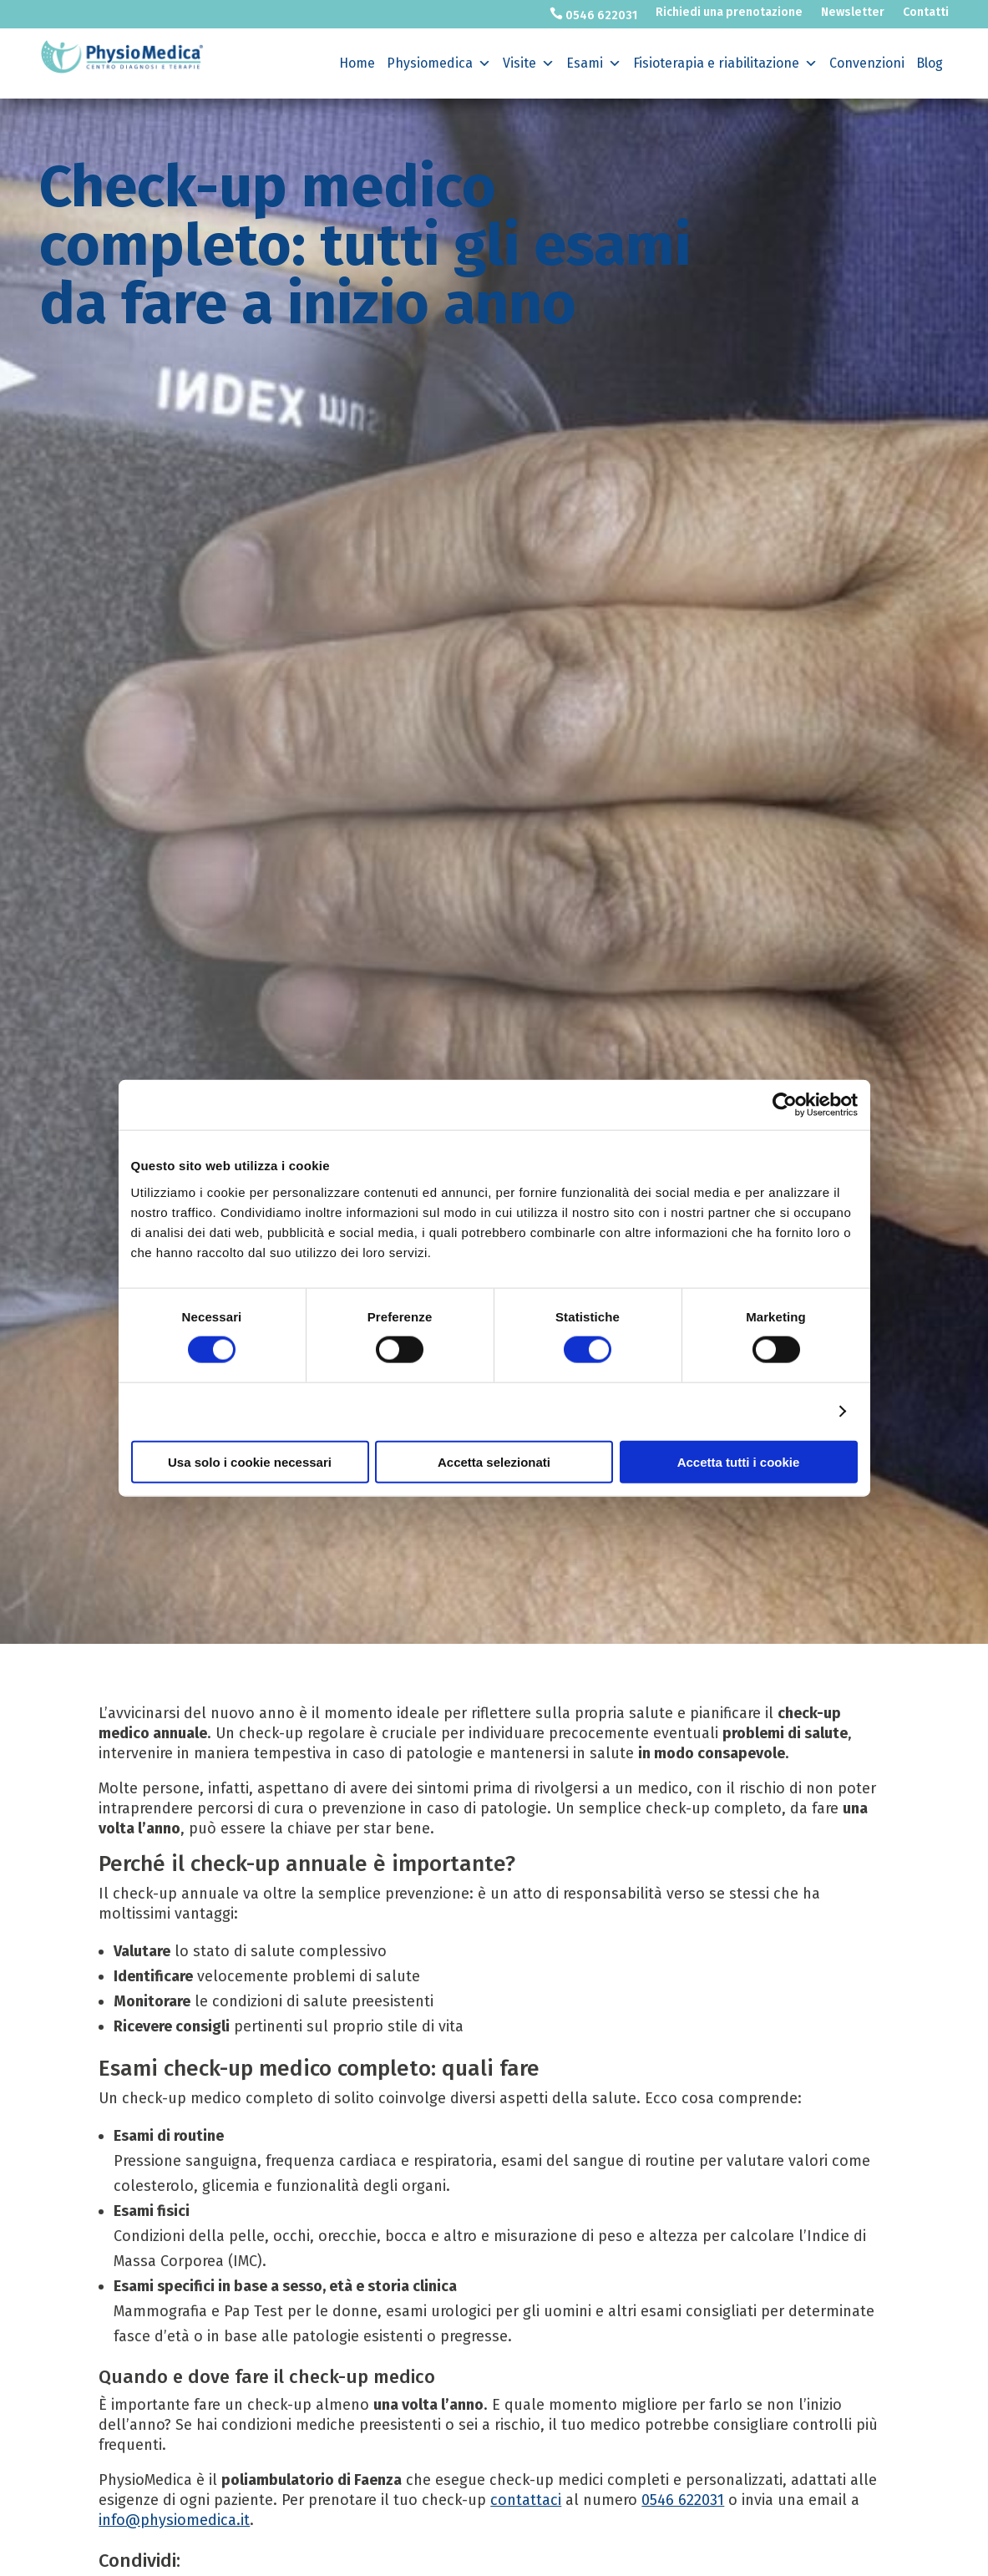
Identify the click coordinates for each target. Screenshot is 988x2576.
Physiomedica (439, 63)
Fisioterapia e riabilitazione (725, 63)
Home (357, 63)
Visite (529, 63)
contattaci (525, 2500)
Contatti (926, 13)
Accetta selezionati (494, 1461)
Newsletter (852, 13)
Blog (929, 63)
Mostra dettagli (778, 1411)
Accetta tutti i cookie (738, 1461)
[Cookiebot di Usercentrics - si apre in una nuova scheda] (785, 1105)
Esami (593, 63)
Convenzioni (866, 63)
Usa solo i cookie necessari (250, 1461)
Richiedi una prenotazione (729, 13)
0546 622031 (593, 15)
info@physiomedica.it (174, 2520)
